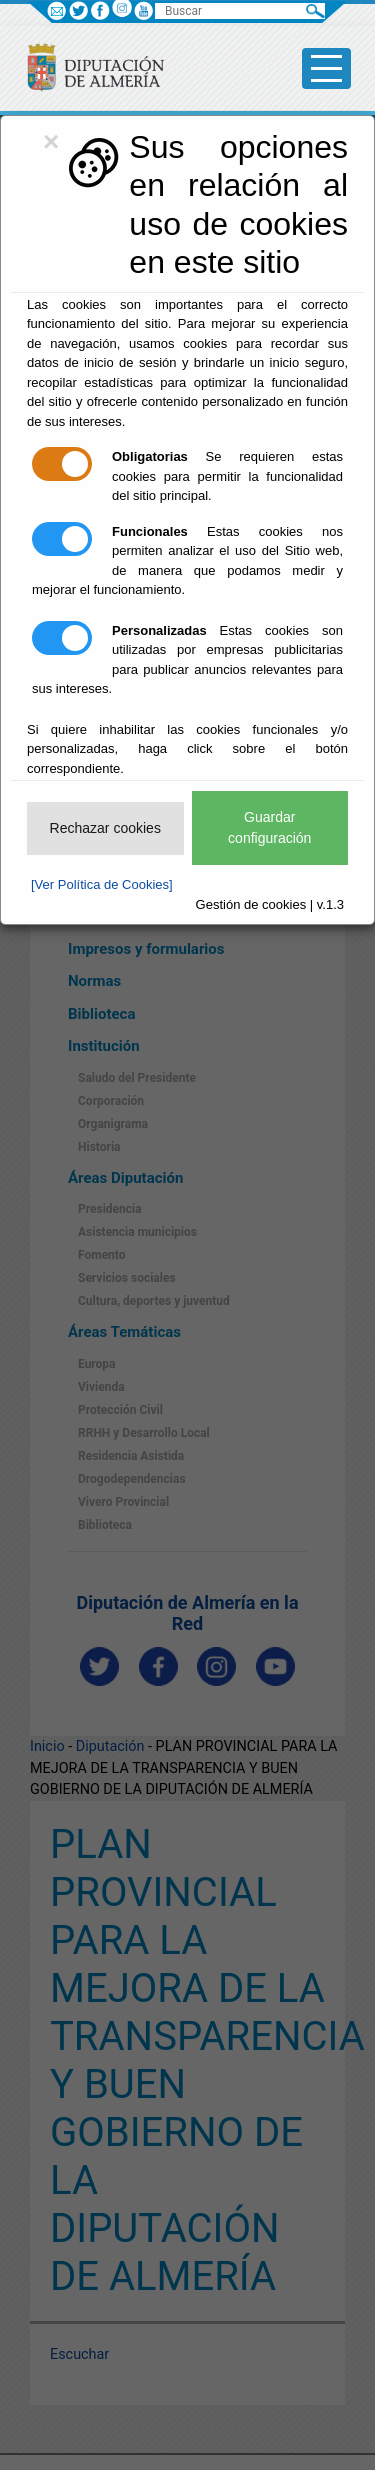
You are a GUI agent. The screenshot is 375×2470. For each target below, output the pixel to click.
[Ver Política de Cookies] (102, 884)
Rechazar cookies (105, 828)
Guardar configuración (269, 827)
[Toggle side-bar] (326, 68)
